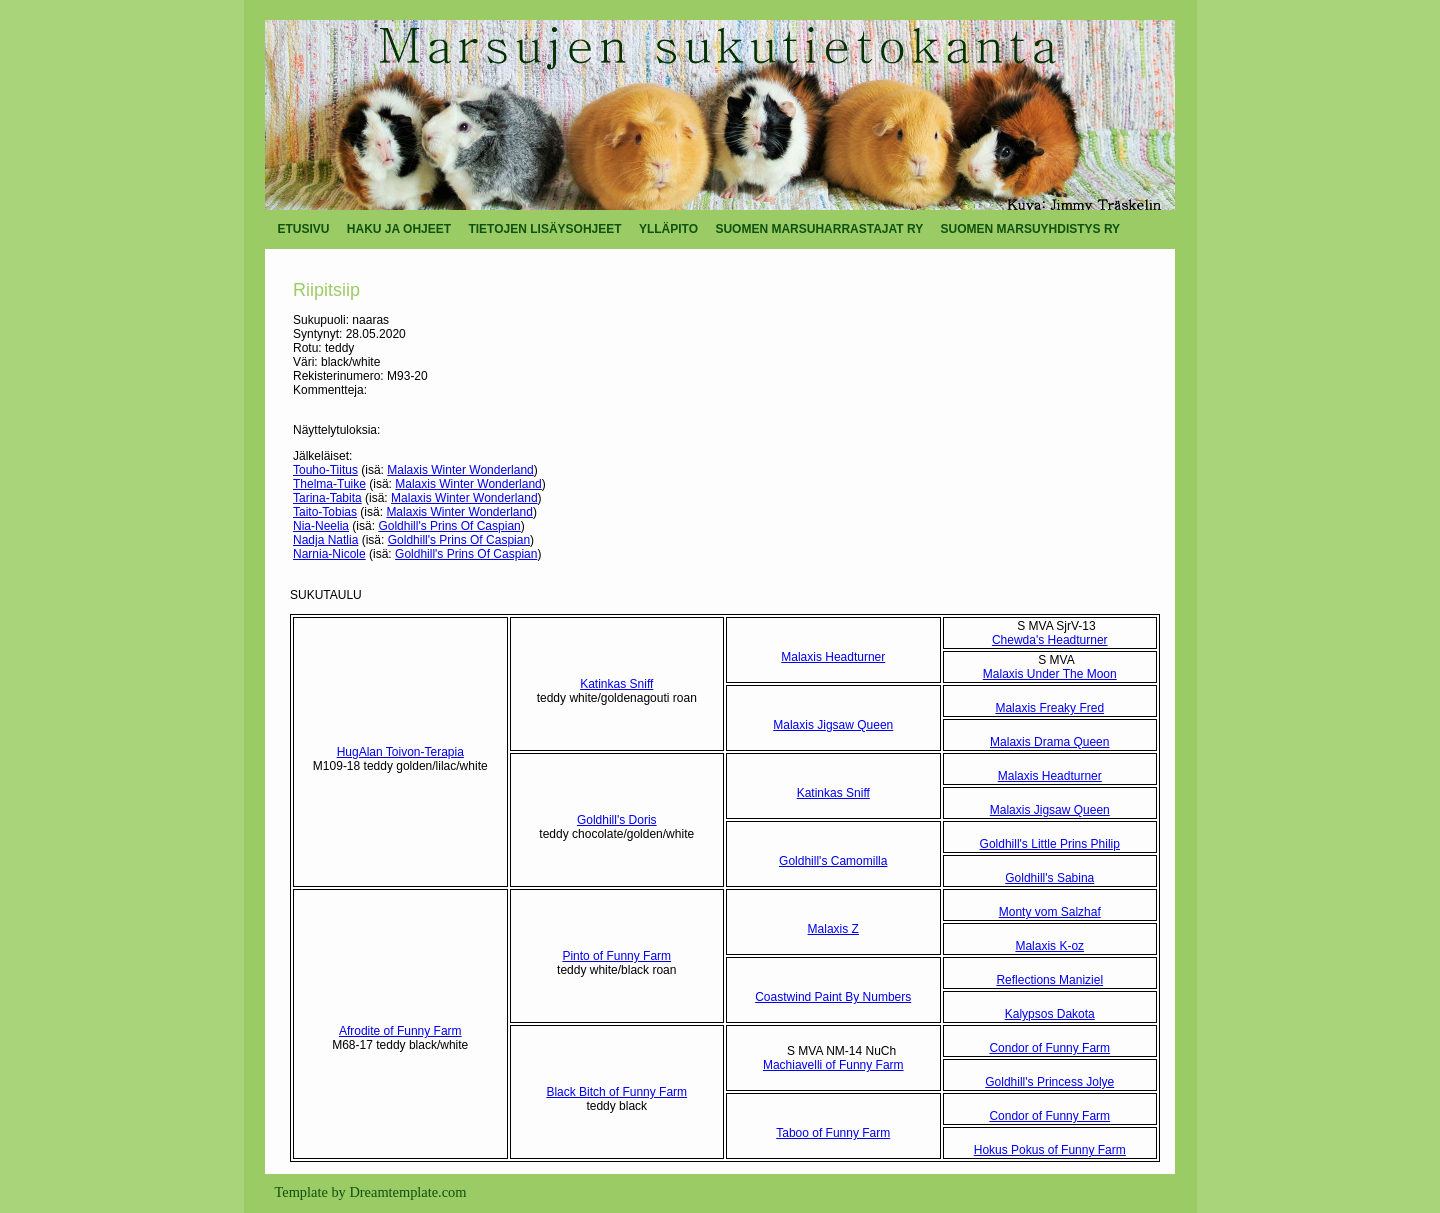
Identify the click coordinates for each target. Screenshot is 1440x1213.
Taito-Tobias (325, 512)
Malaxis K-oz (1049, 946)
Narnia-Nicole (329, 554)
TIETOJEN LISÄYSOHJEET (544, 229)
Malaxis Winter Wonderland (460, 470)
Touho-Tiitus (325, 470)
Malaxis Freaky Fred (1049, 708)
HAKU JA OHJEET (399, 229)
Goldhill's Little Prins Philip (1050, 844)
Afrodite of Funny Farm (400, 1031)
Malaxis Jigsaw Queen (833, 725)
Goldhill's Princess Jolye (1049, 1082)
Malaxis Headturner (833, 657)
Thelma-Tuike (329, 484)
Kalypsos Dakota (1050, 1014)
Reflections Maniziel (1049, 980)
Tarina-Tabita (327, 498)
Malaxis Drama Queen (1049, 742)
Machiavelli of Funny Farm (833, 1065)
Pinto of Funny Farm (616, 956)
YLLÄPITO (668, 229)
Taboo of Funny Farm (833, 1133)
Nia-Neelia (321, 526)
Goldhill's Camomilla (833, 861)
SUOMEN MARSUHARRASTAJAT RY (819, 229)
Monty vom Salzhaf (1050, 912)
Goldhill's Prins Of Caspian (449, 526)
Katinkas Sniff (616, 684)
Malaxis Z (833, 929)
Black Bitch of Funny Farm (616, 1092)
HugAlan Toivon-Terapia (400, 752)
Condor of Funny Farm (1049, 1048)
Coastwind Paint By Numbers (833, 997)
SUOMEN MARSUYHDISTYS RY (1031, 229)
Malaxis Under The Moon (1050, 674)
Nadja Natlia (325, 540)
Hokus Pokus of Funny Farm (1050, 1150)
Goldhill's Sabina (1049, 878)
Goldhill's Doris (617, 820)
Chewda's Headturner (1050, 640)
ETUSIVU (304, 229)
